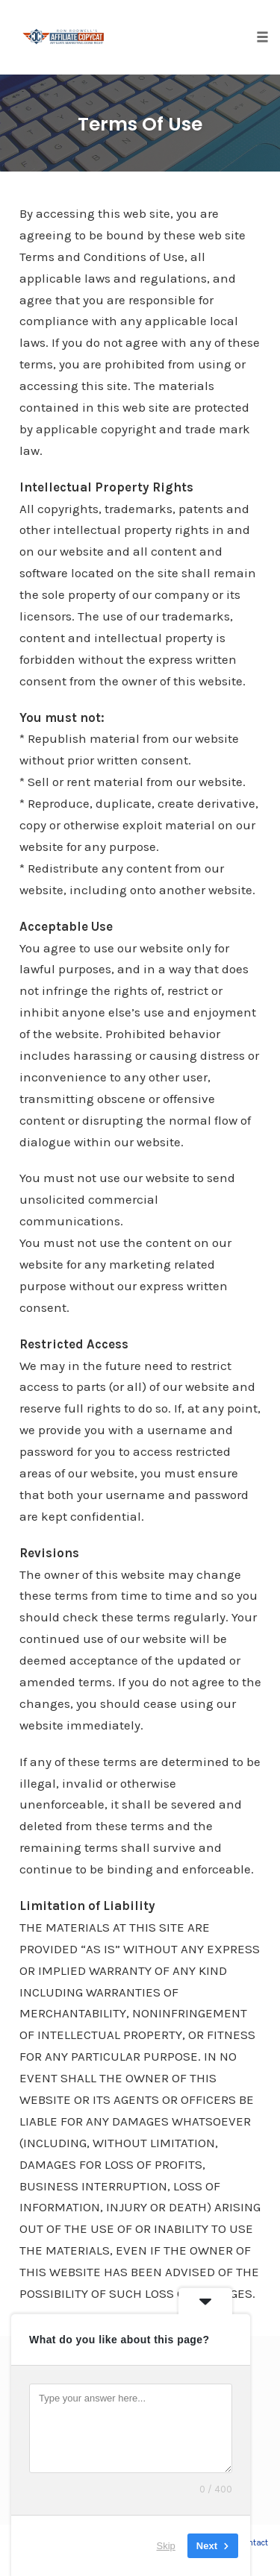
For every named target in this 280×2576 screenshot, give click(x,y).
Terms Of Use (140, 124)
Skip (166, 2545)
